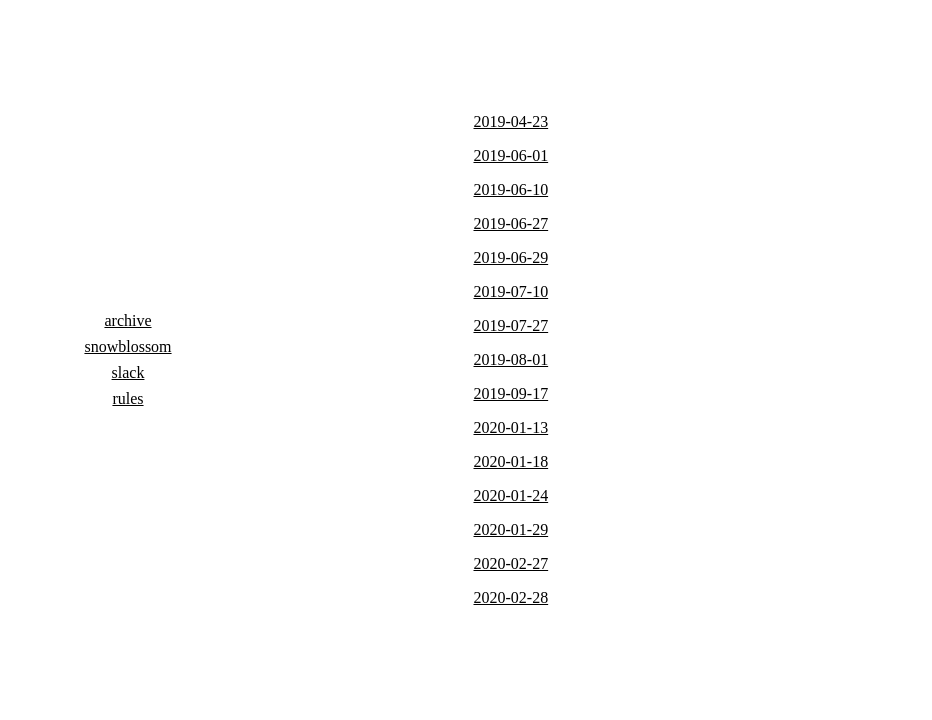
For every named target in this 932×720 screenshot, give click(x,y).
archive (127, 320)
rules (127, 398)
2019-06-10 (511, 189)
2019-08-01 (511, 359)
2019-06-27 (511, 223)
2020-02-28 (511, 597)
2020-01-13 (511, 427)
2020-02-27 (511, 563)
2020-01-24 (511, 495)
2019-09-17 (511, 393)
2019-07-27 (511, 325)
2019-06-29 (511, 257)
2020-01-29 (511, 529)
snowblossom (127, 346)
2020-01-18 (511, 461)
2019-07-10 (511, 291)
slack (128, 372)
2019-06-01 (511, 155)
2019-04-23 (511, 121)
